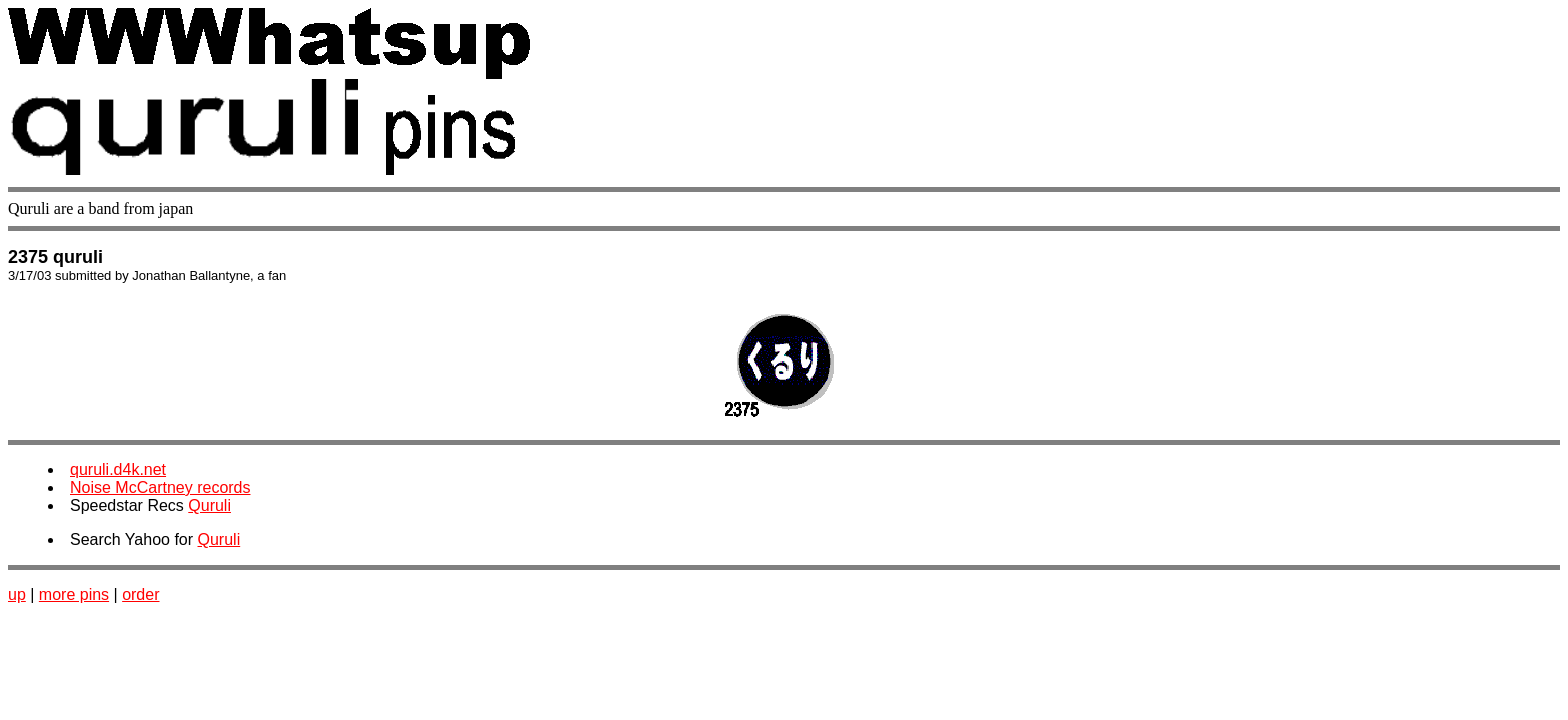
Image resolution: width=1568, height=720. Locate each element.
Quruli (209, 505)
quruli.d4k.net (118, 469)
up (17, 594)
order (140, 594)
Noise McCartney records (160, 487)
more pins (74, 594)
